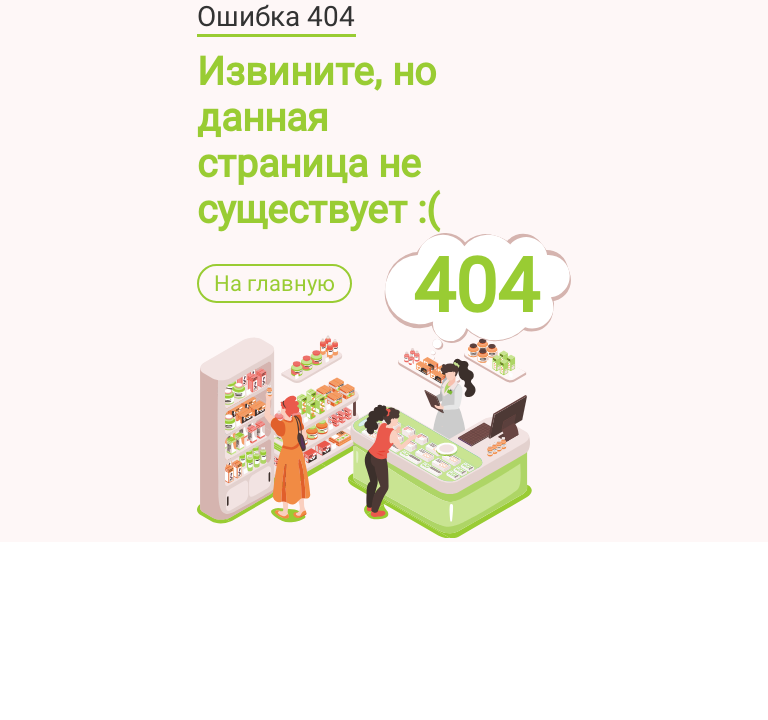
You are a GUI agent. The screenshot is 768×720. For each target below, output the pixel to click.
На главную (274, 283)
